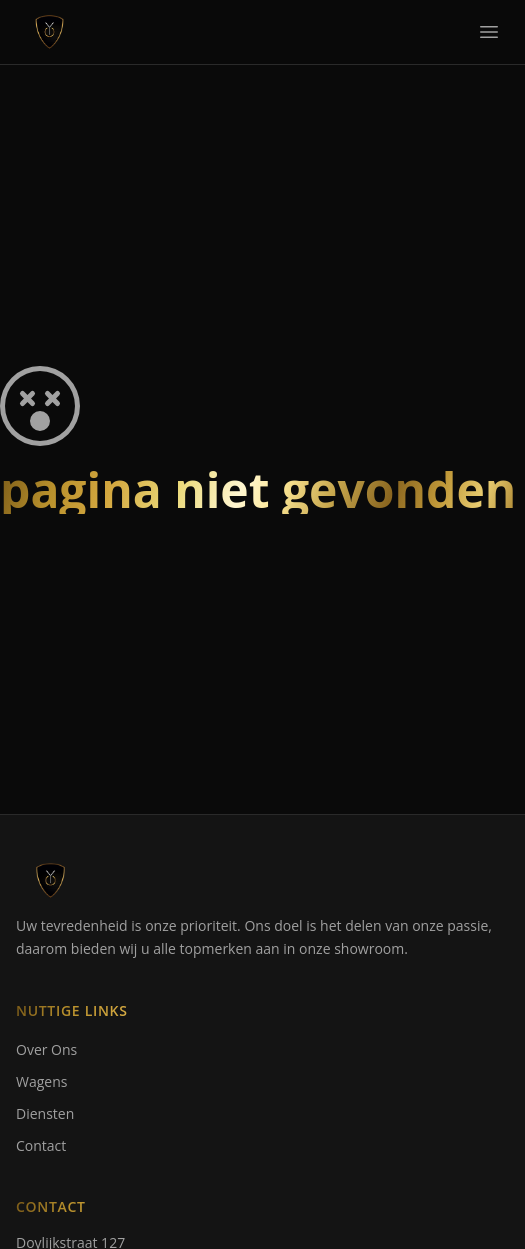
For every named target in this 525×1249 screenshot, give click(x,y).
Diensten (45, 1113)
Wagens (41, 1081)
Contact (41, 1145)
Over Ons (46, 1049)
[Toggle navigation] (489, 32)
